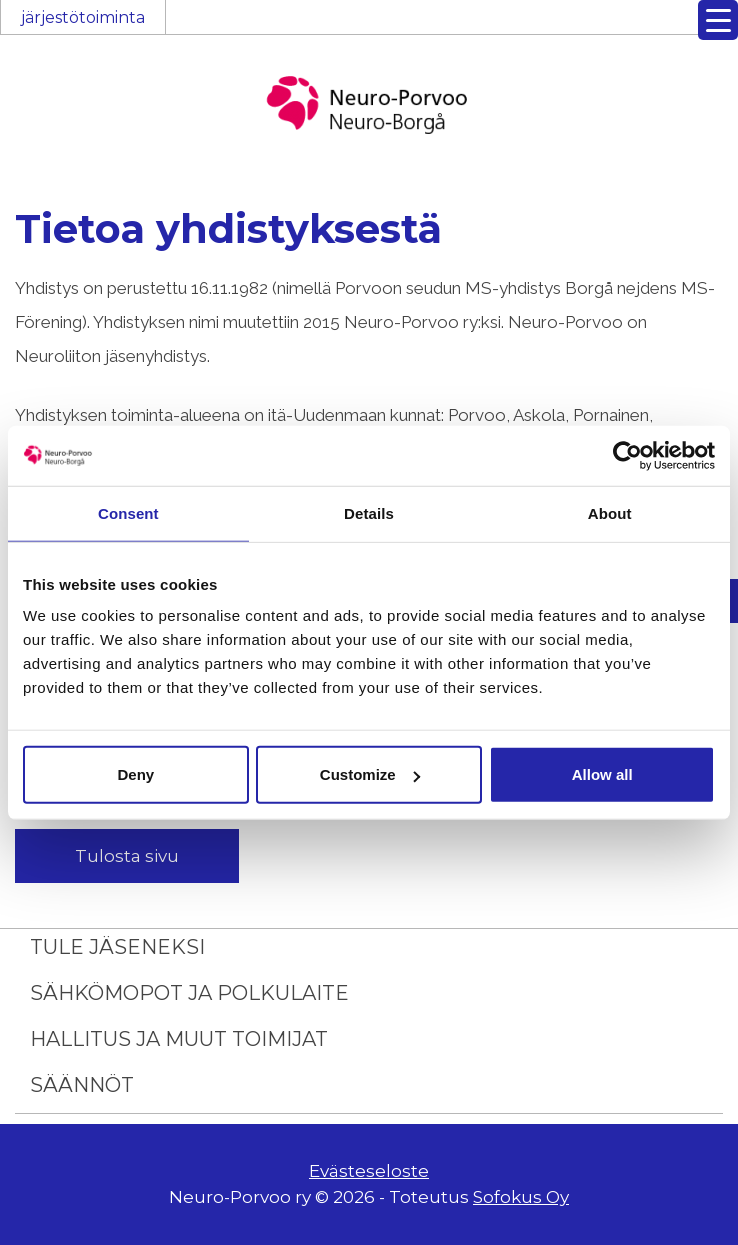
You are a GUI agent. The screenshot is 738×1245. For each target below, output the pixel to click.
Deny (135, 774)
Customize (370, 774)
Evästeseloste (369, 1171)
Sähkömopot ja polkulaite (189, 993)
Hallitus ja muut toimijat (179, 1039)
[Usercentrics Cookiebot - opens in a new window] (627, 455)
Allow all (602, 774)
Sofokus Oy (521, 1197)
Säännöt (82, 1085)
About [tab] (610, 512)
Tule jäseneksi (117, 947)
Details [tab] (369, 512)
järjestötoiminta (83, 17)
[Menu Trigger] (718, 20)
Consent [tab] (128, 512)
